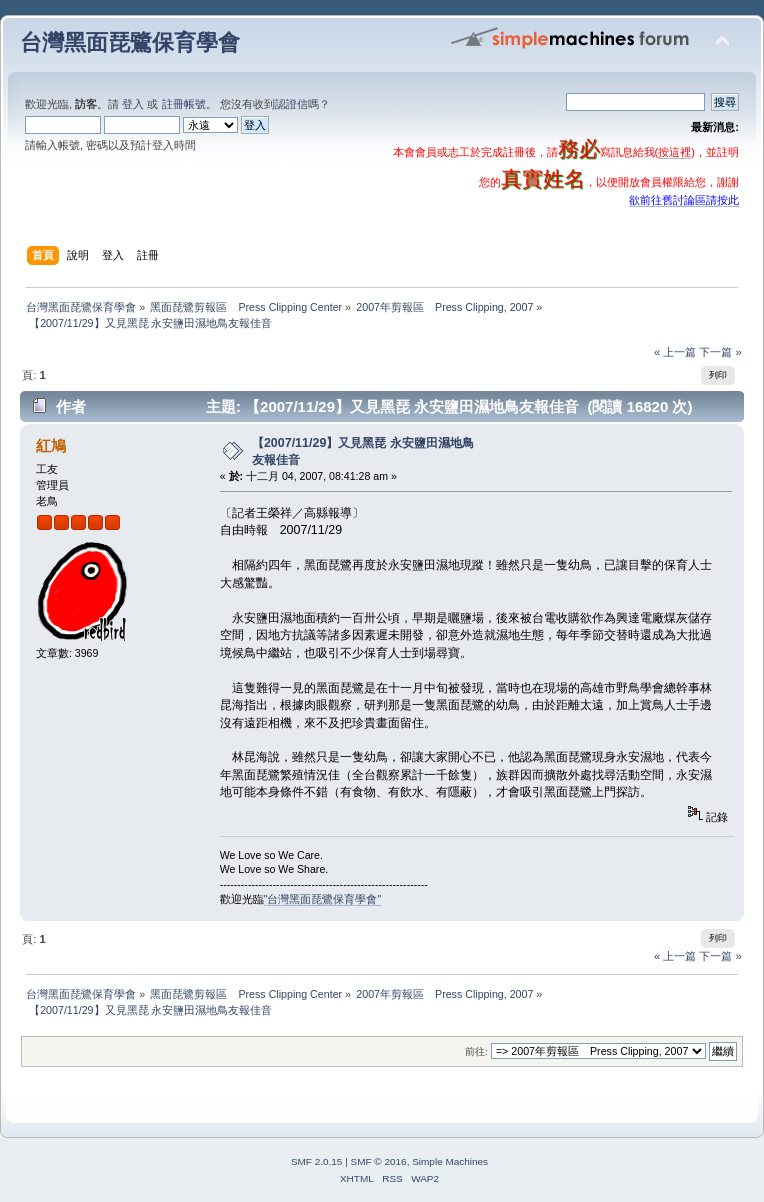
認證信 (291, 104)
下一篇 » (720, 352)
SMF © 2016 (379, 1161)
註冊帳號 (184, 104)
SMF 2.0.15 (317, 1161)
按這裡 (674, 152)
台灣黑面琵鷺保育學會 (130, 42)
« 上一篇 (675, 352)
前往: (476, 1051)
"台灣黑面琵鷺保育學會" (323, 899)
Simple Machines (450, 1161)
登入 (133, 104)
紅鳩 (51, 445)
